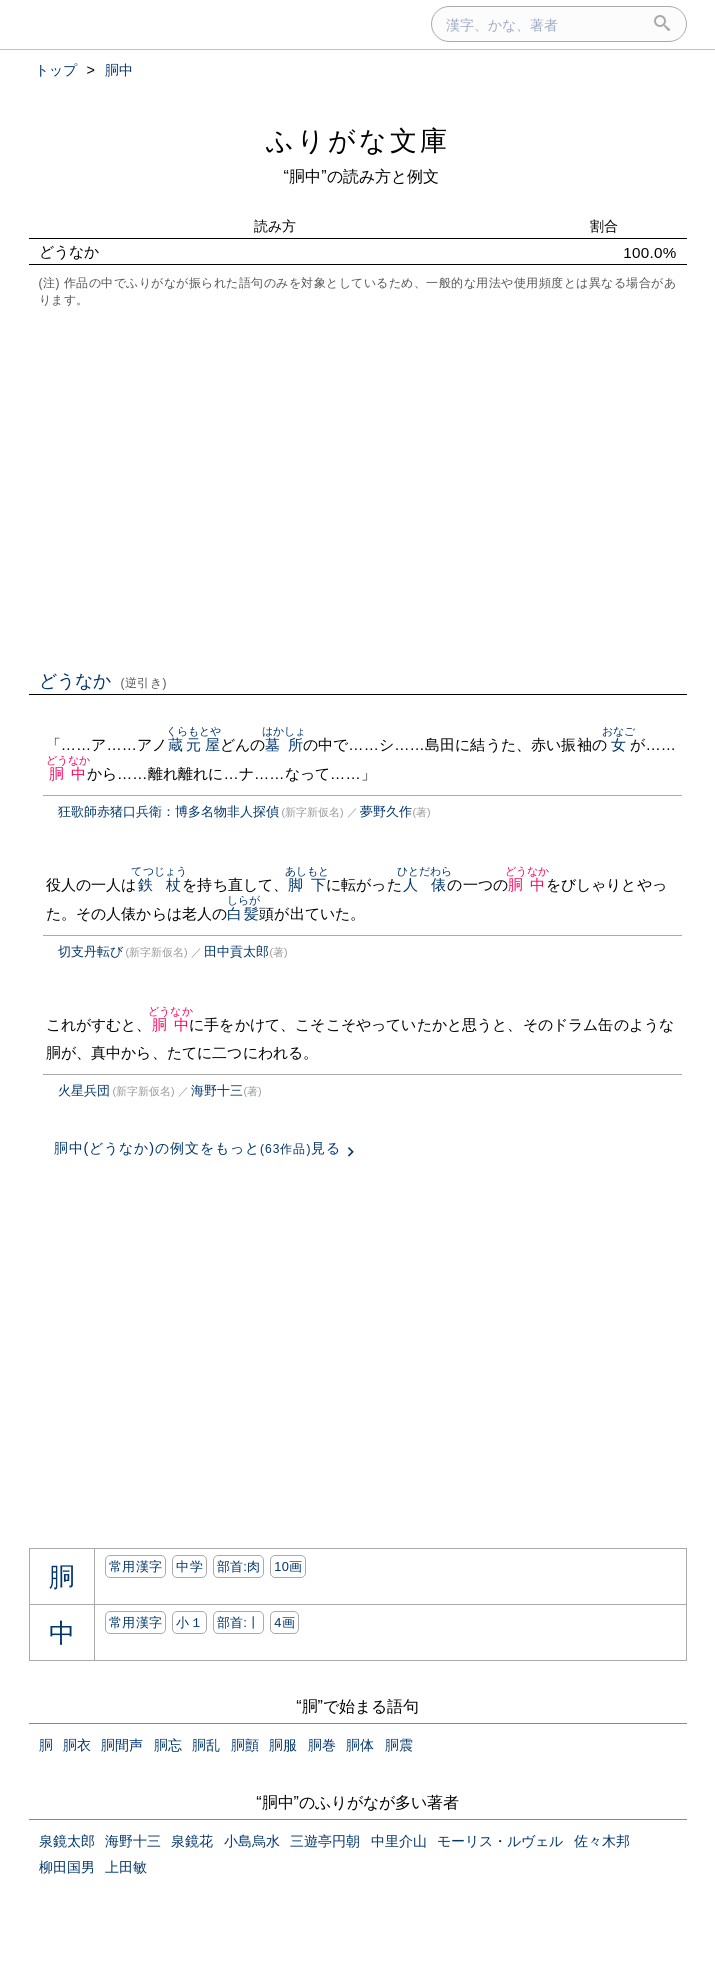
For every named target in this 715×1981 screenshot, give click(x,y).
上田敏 (126, 1867)
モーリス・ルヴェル (500, 1841)
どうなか (103, 681)
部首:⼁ (239, 1622)
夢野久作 (386, 811)
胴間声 (122, 1745)
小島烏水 (252, 1841)
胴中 (68, 773)
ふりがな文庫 (358, 140)
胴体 (360, 1745)
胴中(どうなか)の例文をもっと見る (198, 1148)
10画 (288, 1566)
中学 (189, 1566)
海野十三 (217, 1090)
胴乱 (206, 1745)
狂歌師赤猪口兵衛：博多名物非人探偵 (168, 811)
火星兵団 (84, 1090)
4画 (284, 1622)
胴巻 (322, 1745)
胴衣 (77, 1745)
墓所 (284, 744)
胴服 (283, 1745)
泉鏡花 (192, 1841)
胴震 (399, 1745)
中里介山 (399, 1841)
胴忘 (168, 1745)
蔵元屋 (194, 744)
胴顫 (245, 1745)
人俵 (425, 884)
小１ (189, 1622)
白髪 (243, 913)
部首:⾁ (239, 1566)
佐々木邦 (602, 1841)
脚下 (307, 884)
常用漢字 (135, 1566)
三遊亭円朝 (325, 1841)
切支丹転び (90, 951)
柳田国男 (67, 1867)
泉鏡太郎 (67, 1841)
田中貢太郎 (236, 951)
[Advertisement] (358, 487)
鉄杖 (159, 884)
